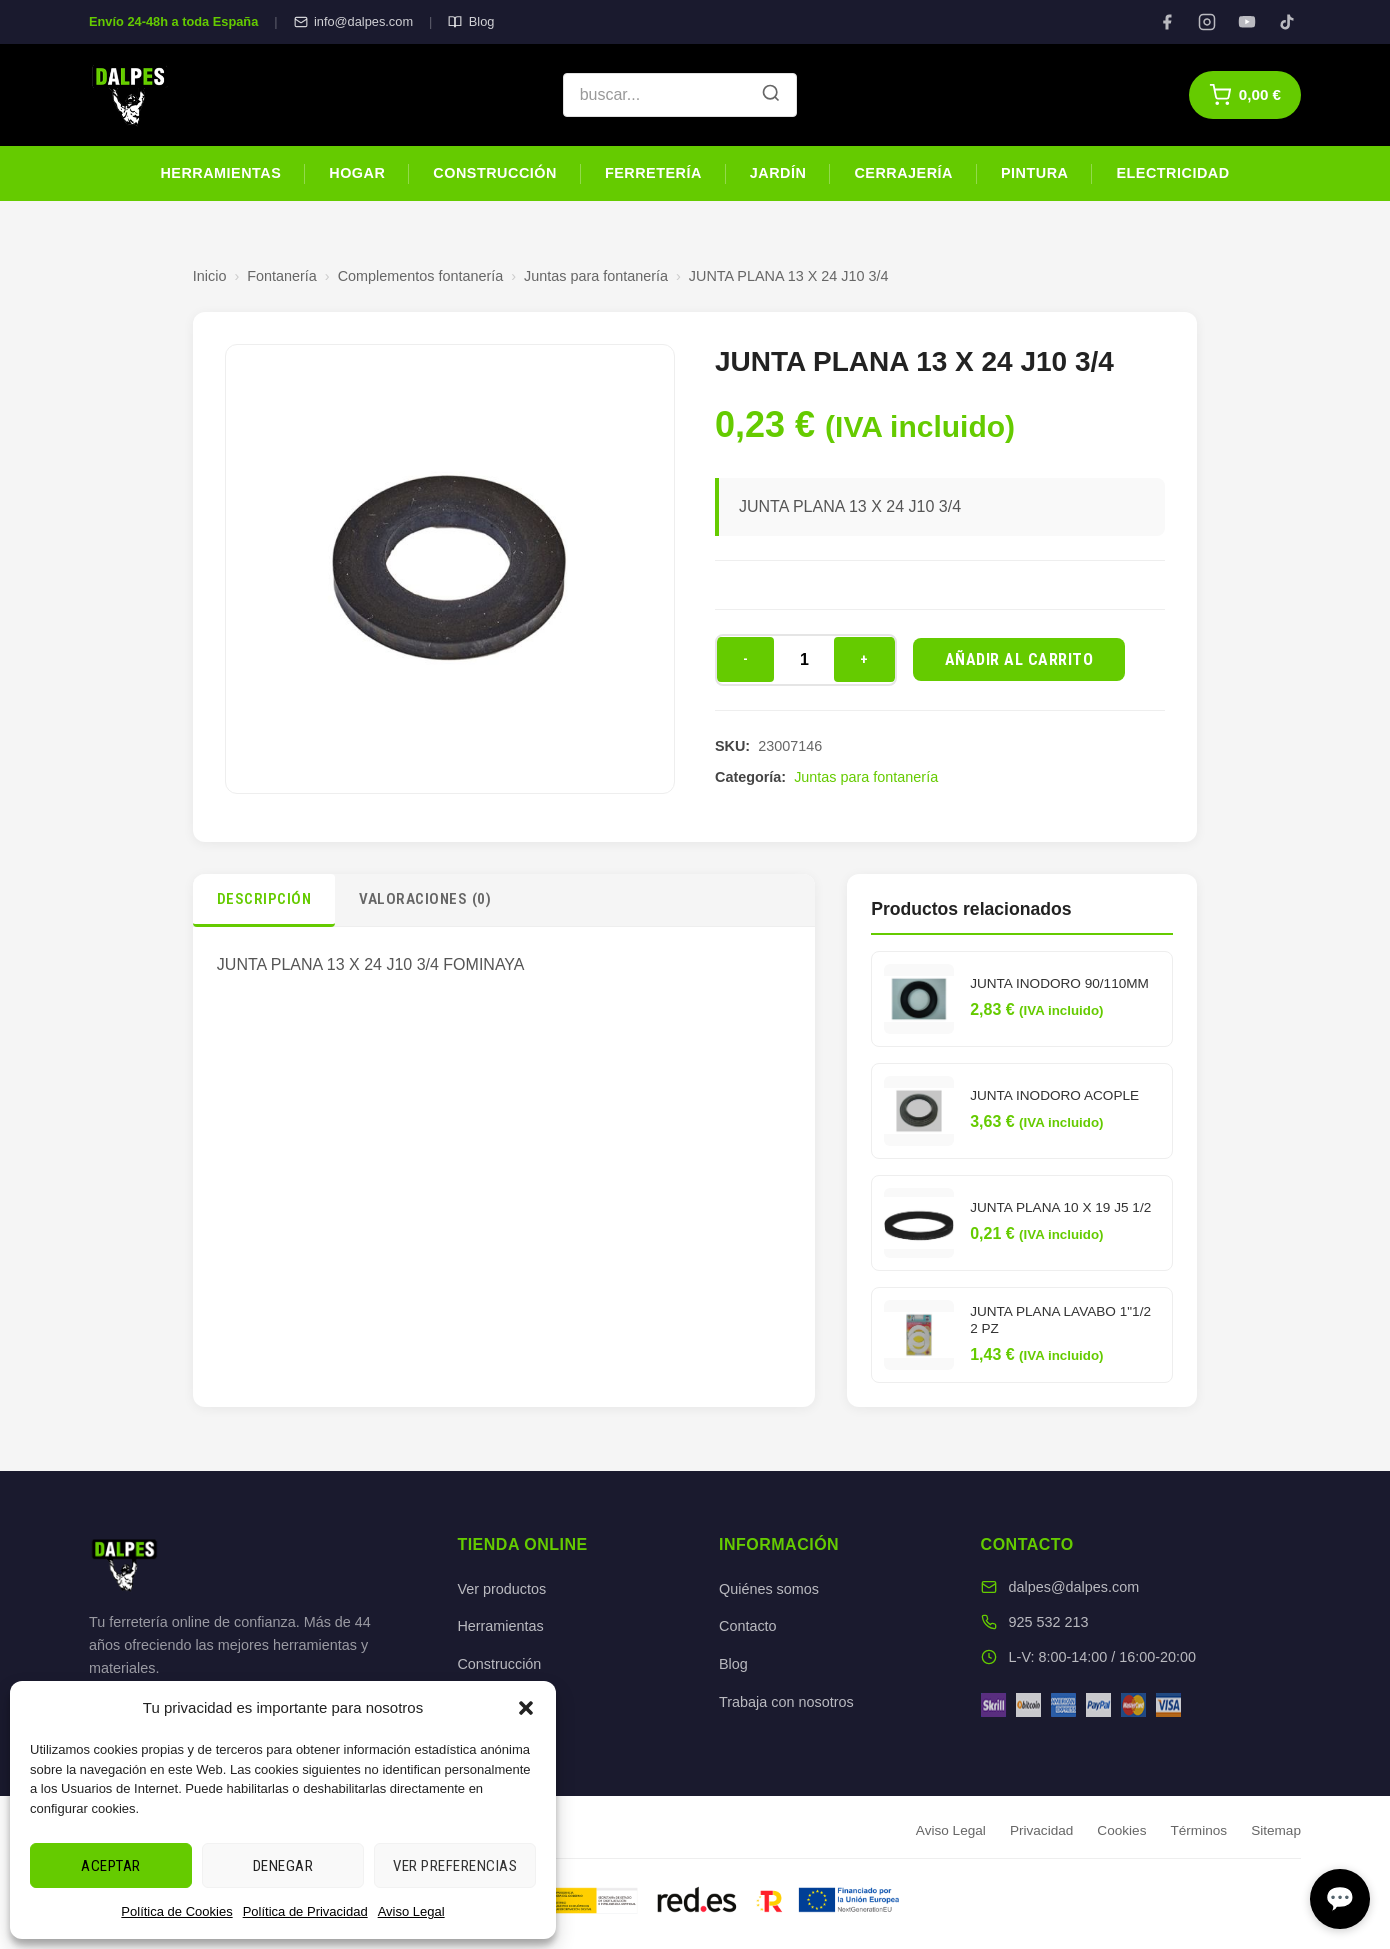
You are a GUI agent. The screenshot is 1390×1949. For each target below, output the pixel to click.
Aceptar (111, 1866)
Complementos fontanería (421, 276)
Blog (471, 21)
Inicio (210, 276)
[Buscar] (771, 95)
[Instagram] (1207, 22)
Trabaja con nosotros (786, 1702)
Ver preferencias (455, 1866)
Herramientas (220, 173)
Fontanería (282, 276)
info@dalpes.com (353, 21)
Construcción (495, 173)
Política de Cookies (176, 1911)
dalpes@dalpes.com (1074, 1587)
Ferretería (653, 173)
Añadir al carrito (1019, 659)
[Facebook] (1167, 22)
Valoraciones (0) (425, 899)
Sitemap (1276, 1830)
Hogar (357, 173)
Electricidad (1172, 173)
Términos (1198, 1830)
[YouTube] (1247, 22)
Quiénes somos (769, 1589)
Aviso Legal (411, 1911)
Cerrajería (903, 173)
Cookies (1121, 1830)
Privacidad (1041, 1830)
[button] (526, 1708)
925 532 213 (1049, 1622)
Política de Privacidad (305, 1911)
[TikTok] (1287, 22)
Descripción (264, 899)
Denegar (283, 1866)
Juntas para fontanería (596, 276)
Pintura (1034, 173)
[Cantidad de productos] (804, 660)
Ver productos (501, 1589)
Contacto (748, 1626)
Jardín (778, 173)
